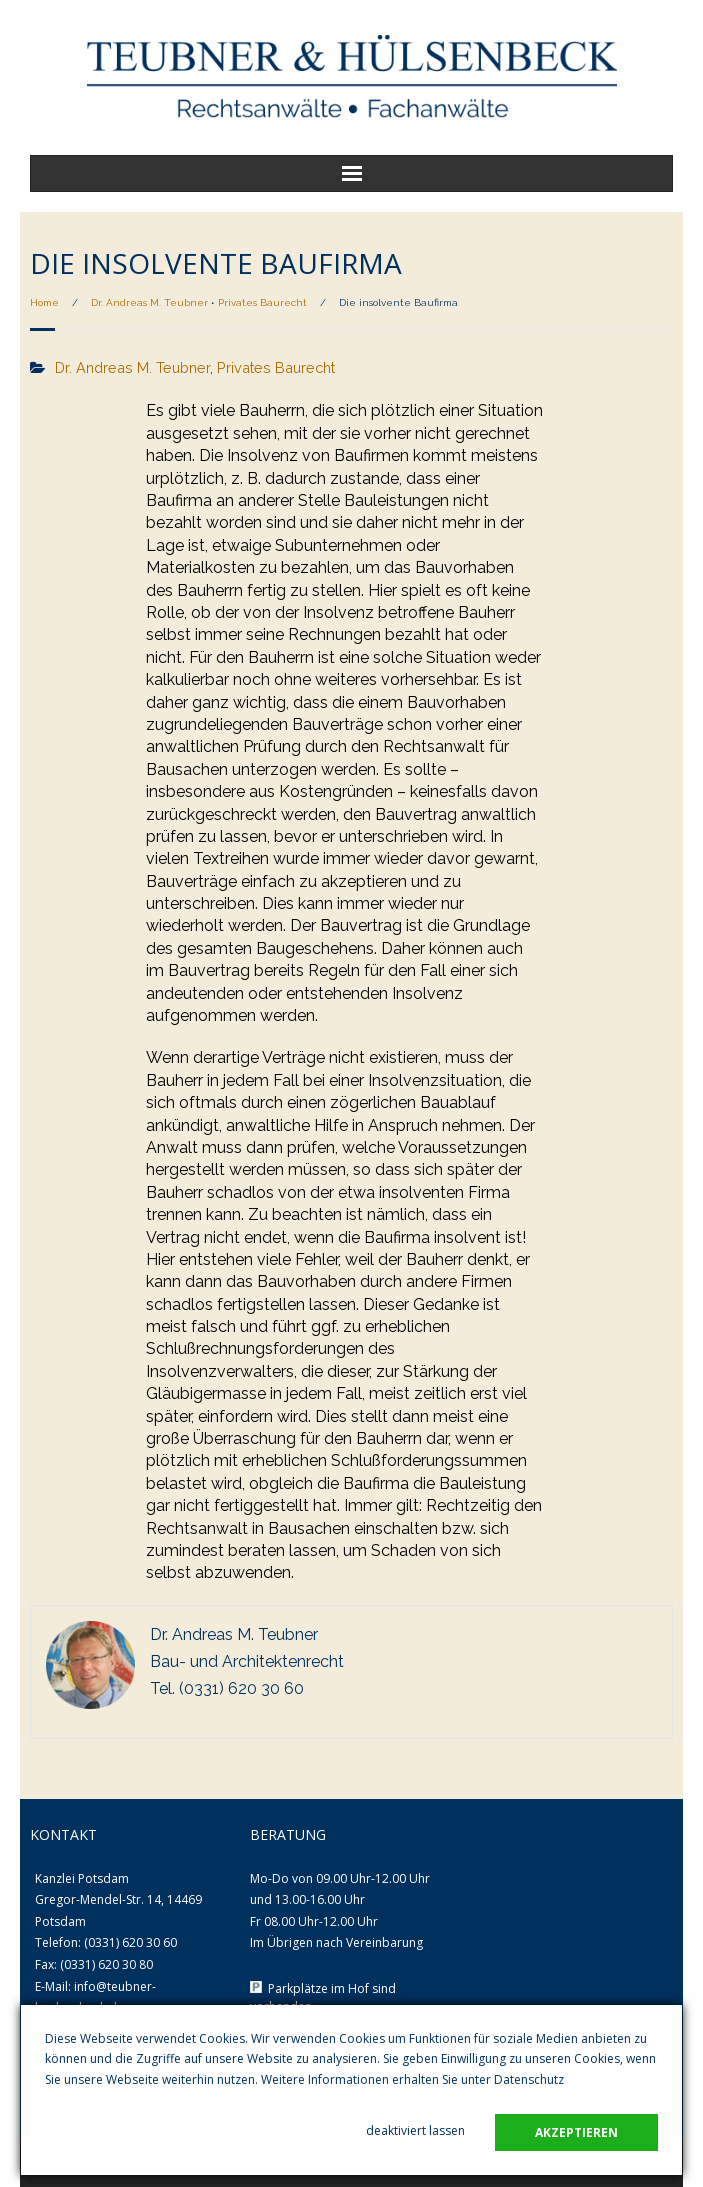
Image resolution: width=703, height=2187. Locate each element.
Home (44, 302)
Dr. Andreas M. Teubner (149, 302)
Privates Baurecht (262, 302)
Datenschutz (529, 2079)
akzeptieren (576, 2132)
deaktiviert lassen (415, 2130)
